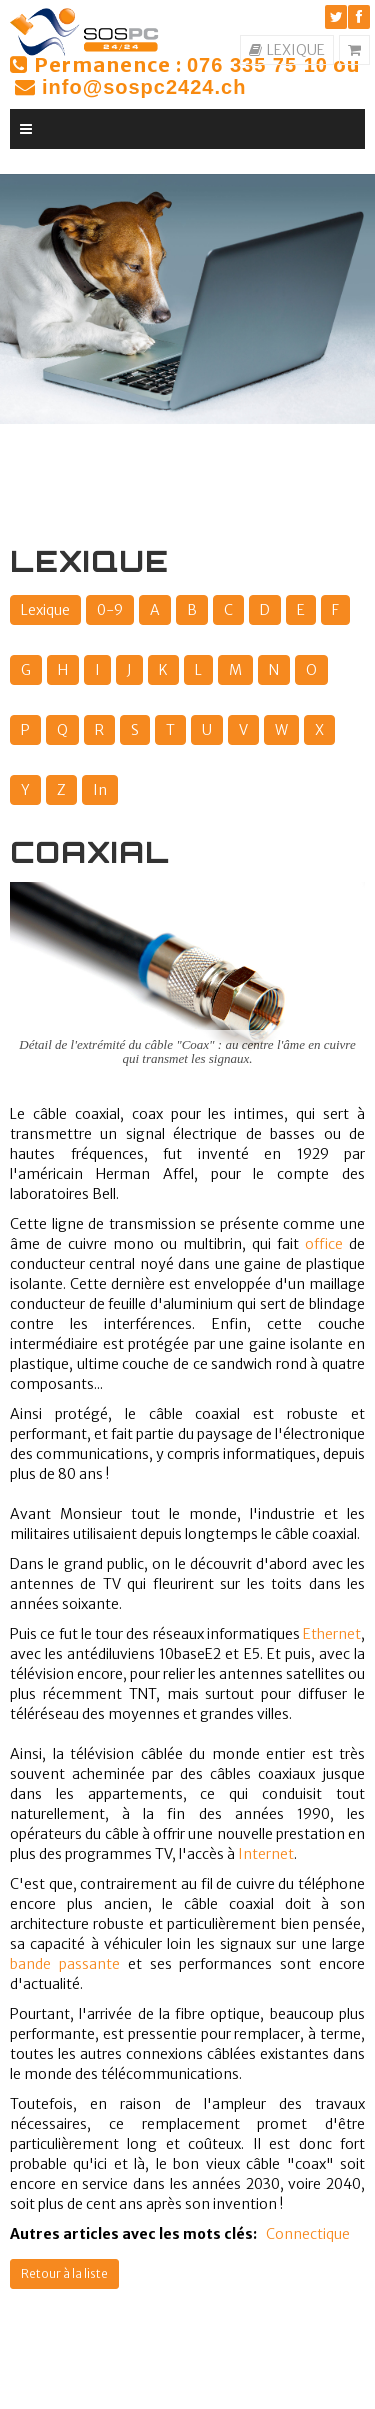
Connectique (308, 2234)
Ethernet (332, 1634)
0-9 (110, 610)
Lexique (45, 610)
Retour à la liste (64, 2273)
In (100, 790)
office (324, 1244)
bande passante (65, 1964)
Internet (266, 1854)
